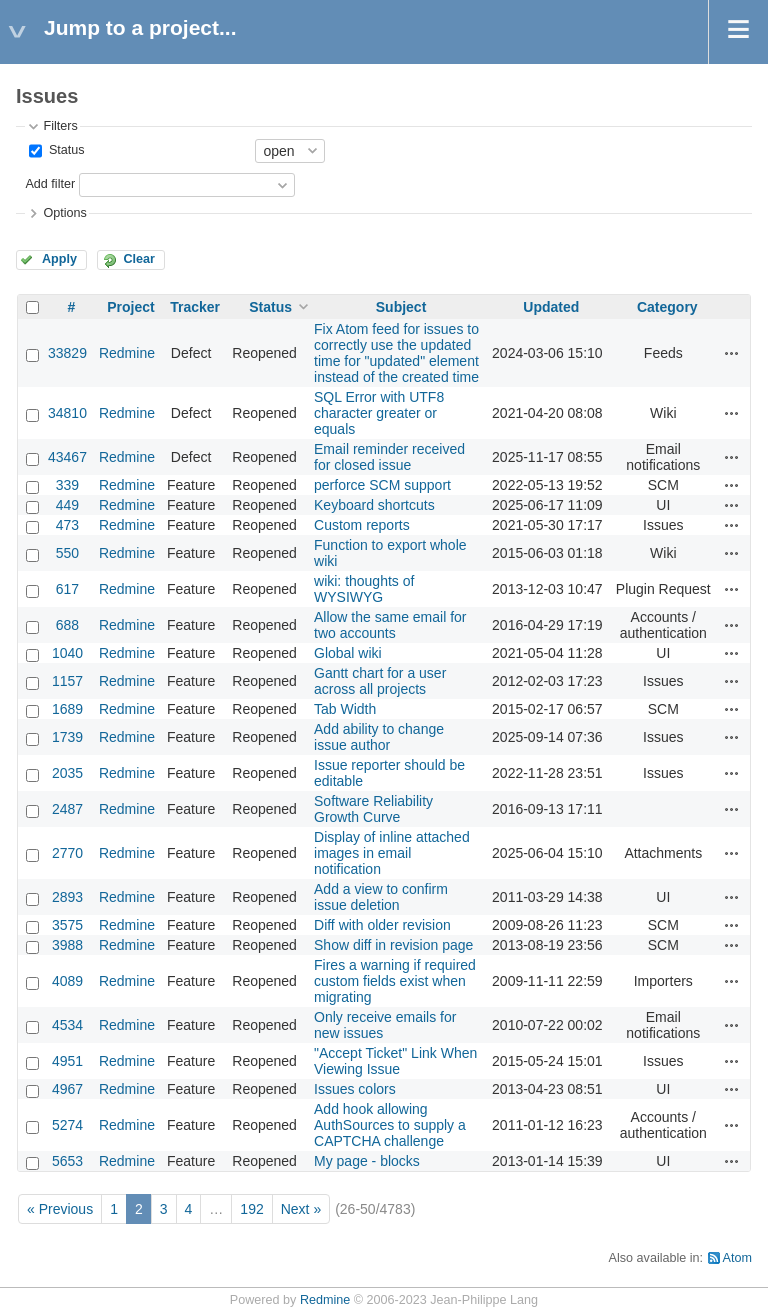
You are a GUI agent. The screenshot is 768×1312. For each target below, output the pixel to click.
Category (667, 307)
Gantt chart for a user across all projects (380, 681)
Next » (301, 1209)
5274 (67, 1125)
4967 (67, 1089)
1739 (67, 737)
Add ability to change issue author (379, 737)
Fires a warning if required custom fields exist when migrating (395, 981)
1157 (67, 681)
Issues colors (355, 1089)
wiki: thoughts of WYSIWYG (364, 589)
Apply (59, 259)
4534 (67, 1025)
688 (67, 625)
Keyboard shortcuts (374, 505)
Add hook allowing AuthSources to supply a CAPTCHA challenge (390, 1125)
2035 (67, 773)
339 (67, 485)
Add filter (50, 184)
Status (64, 150)
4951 (67, 1061)
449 (67, 505)
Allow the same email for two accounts (390, 625)
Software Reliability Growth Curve (373, 809)
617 (67, 589)
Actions (732, 353)
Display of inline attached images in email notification (392, 853)
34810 (67, 413)
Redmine (127, 353)
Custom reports (362, 525)
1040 (67, 653)
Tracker (195, 307)
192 (251, 1209)
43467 (67, 457)
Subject (401, 307)
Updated (551, 307)
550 (67, 553)
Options (64, 213)
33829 (67, 353)
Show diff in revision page (393, 945)
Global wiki (348, 653)
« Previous (60, 1209)
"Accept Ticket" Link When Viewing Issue (395, 1061)
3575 (67, 925)
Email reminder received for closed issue (389, 457)
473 (67, 525)
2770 (67, 853)
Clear (139, 259)
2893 (67, 897)
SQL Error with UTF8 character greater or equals (379, 413)
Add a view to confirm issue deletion (381, 897)
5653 (67, 1161)
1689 (67, 709)
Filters (60, 126)
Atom (737, 1258)
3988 (67, 945)
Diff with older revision (382, 925)
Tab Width (345, 709)
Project (130, 307)
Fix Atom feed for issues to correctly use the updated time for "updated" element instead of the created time (396, 353)
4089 (67, 981)
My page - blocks (367, 1161)
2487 (67, 809)
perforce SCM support (382, 485)
